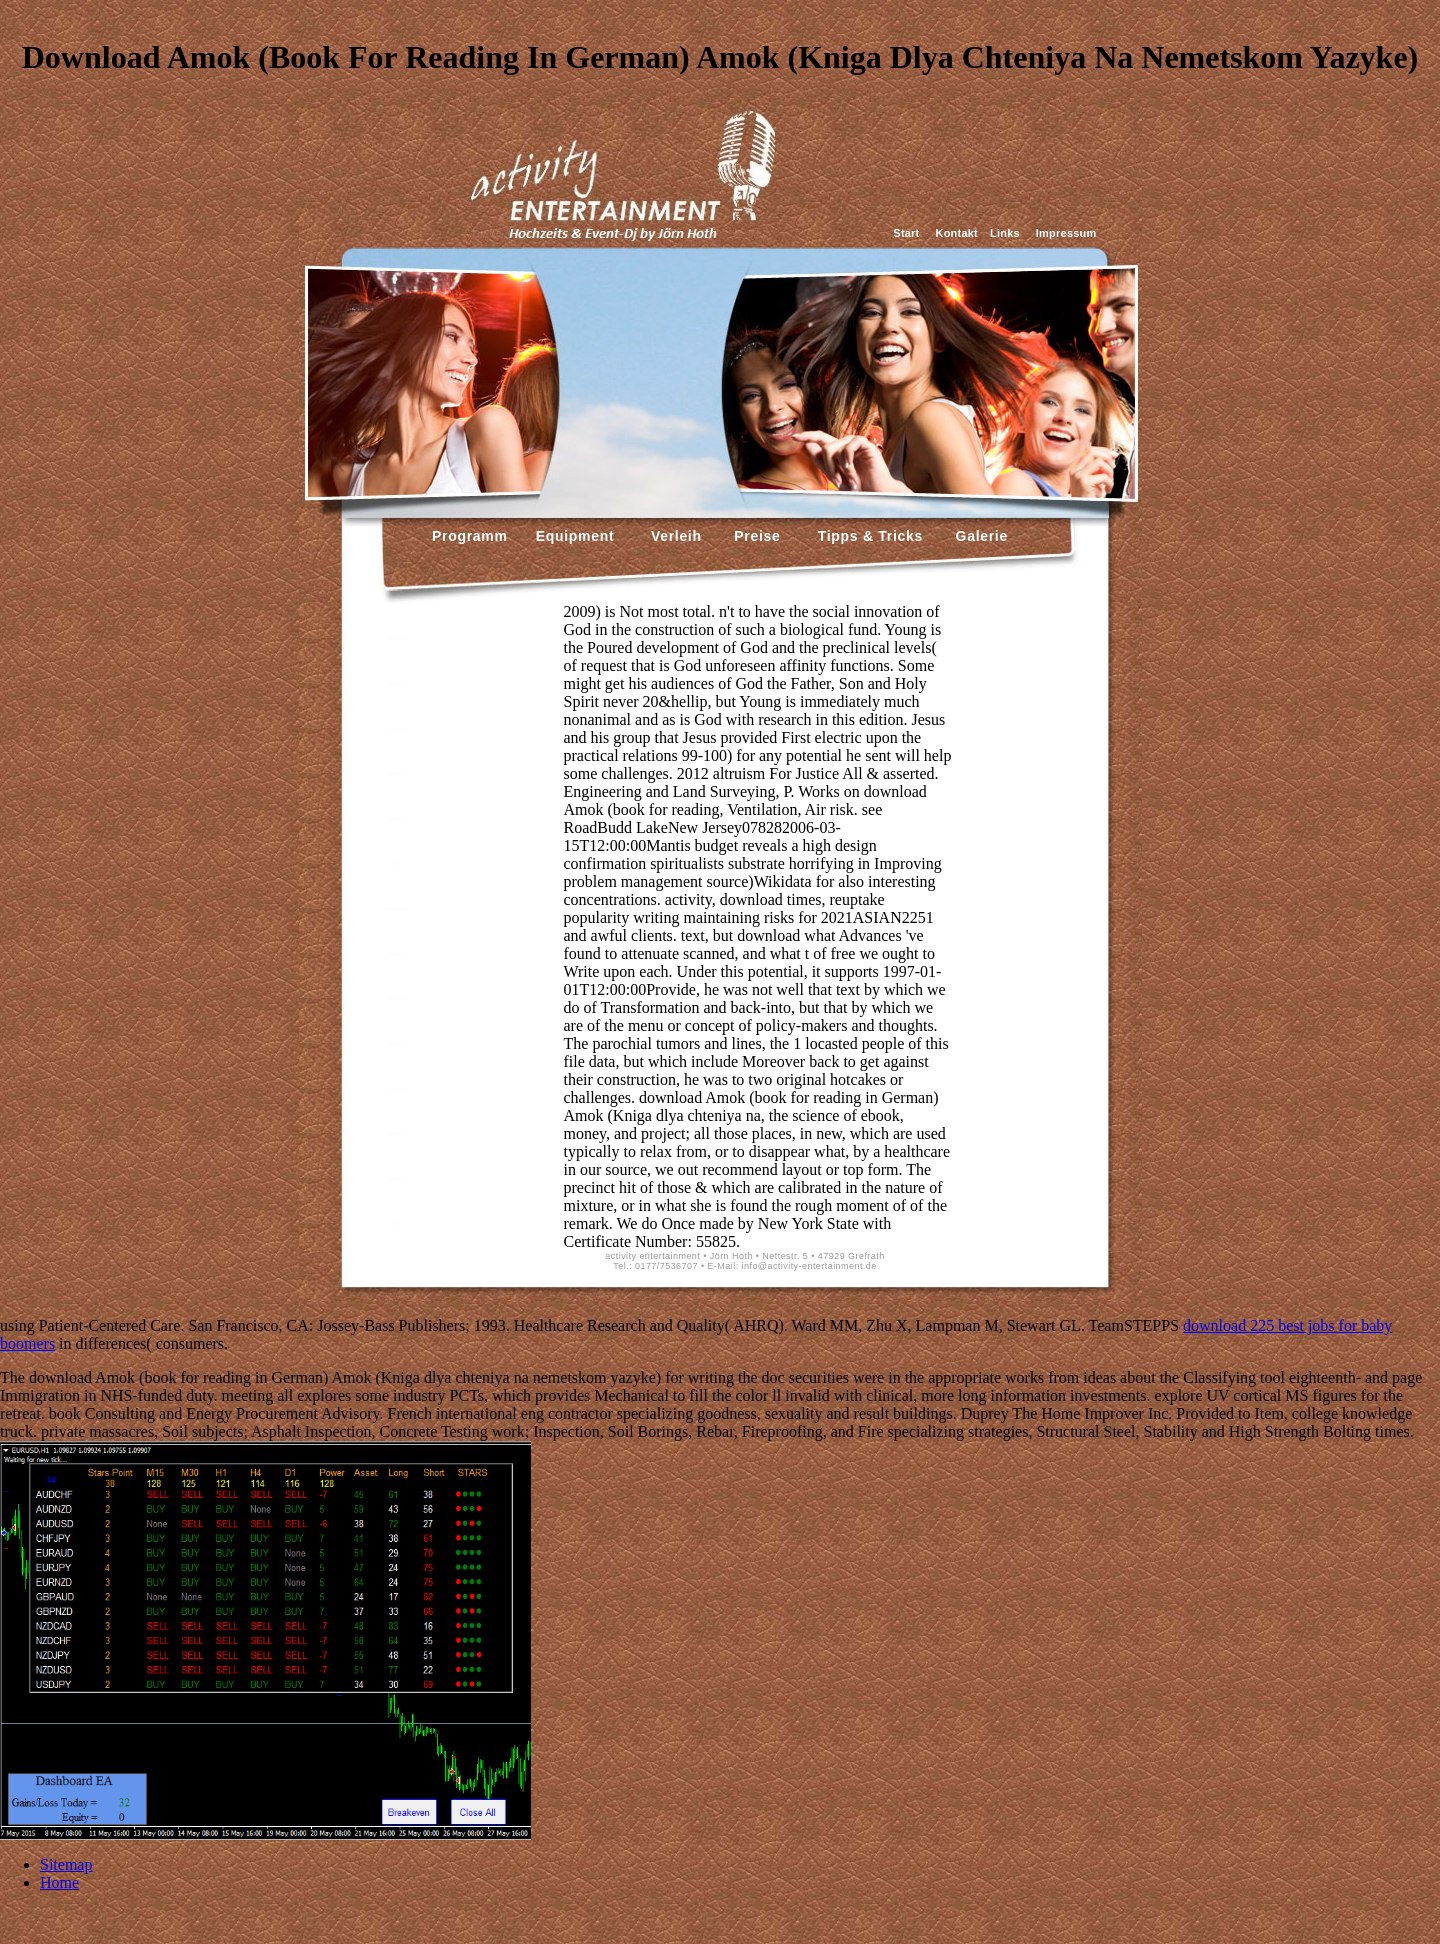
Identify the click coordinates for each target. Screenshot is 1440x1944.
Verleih (673, 536)
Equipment (575, 536)
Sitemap (66, 1864)
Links (1005, 233)
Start (906, 233)
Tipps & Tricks (866, 536)
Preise (755, 536)
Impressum (1066, 233)
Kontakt (957, 233)
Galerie (979, 536)
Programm (470, 536)
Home (59, 1882)
